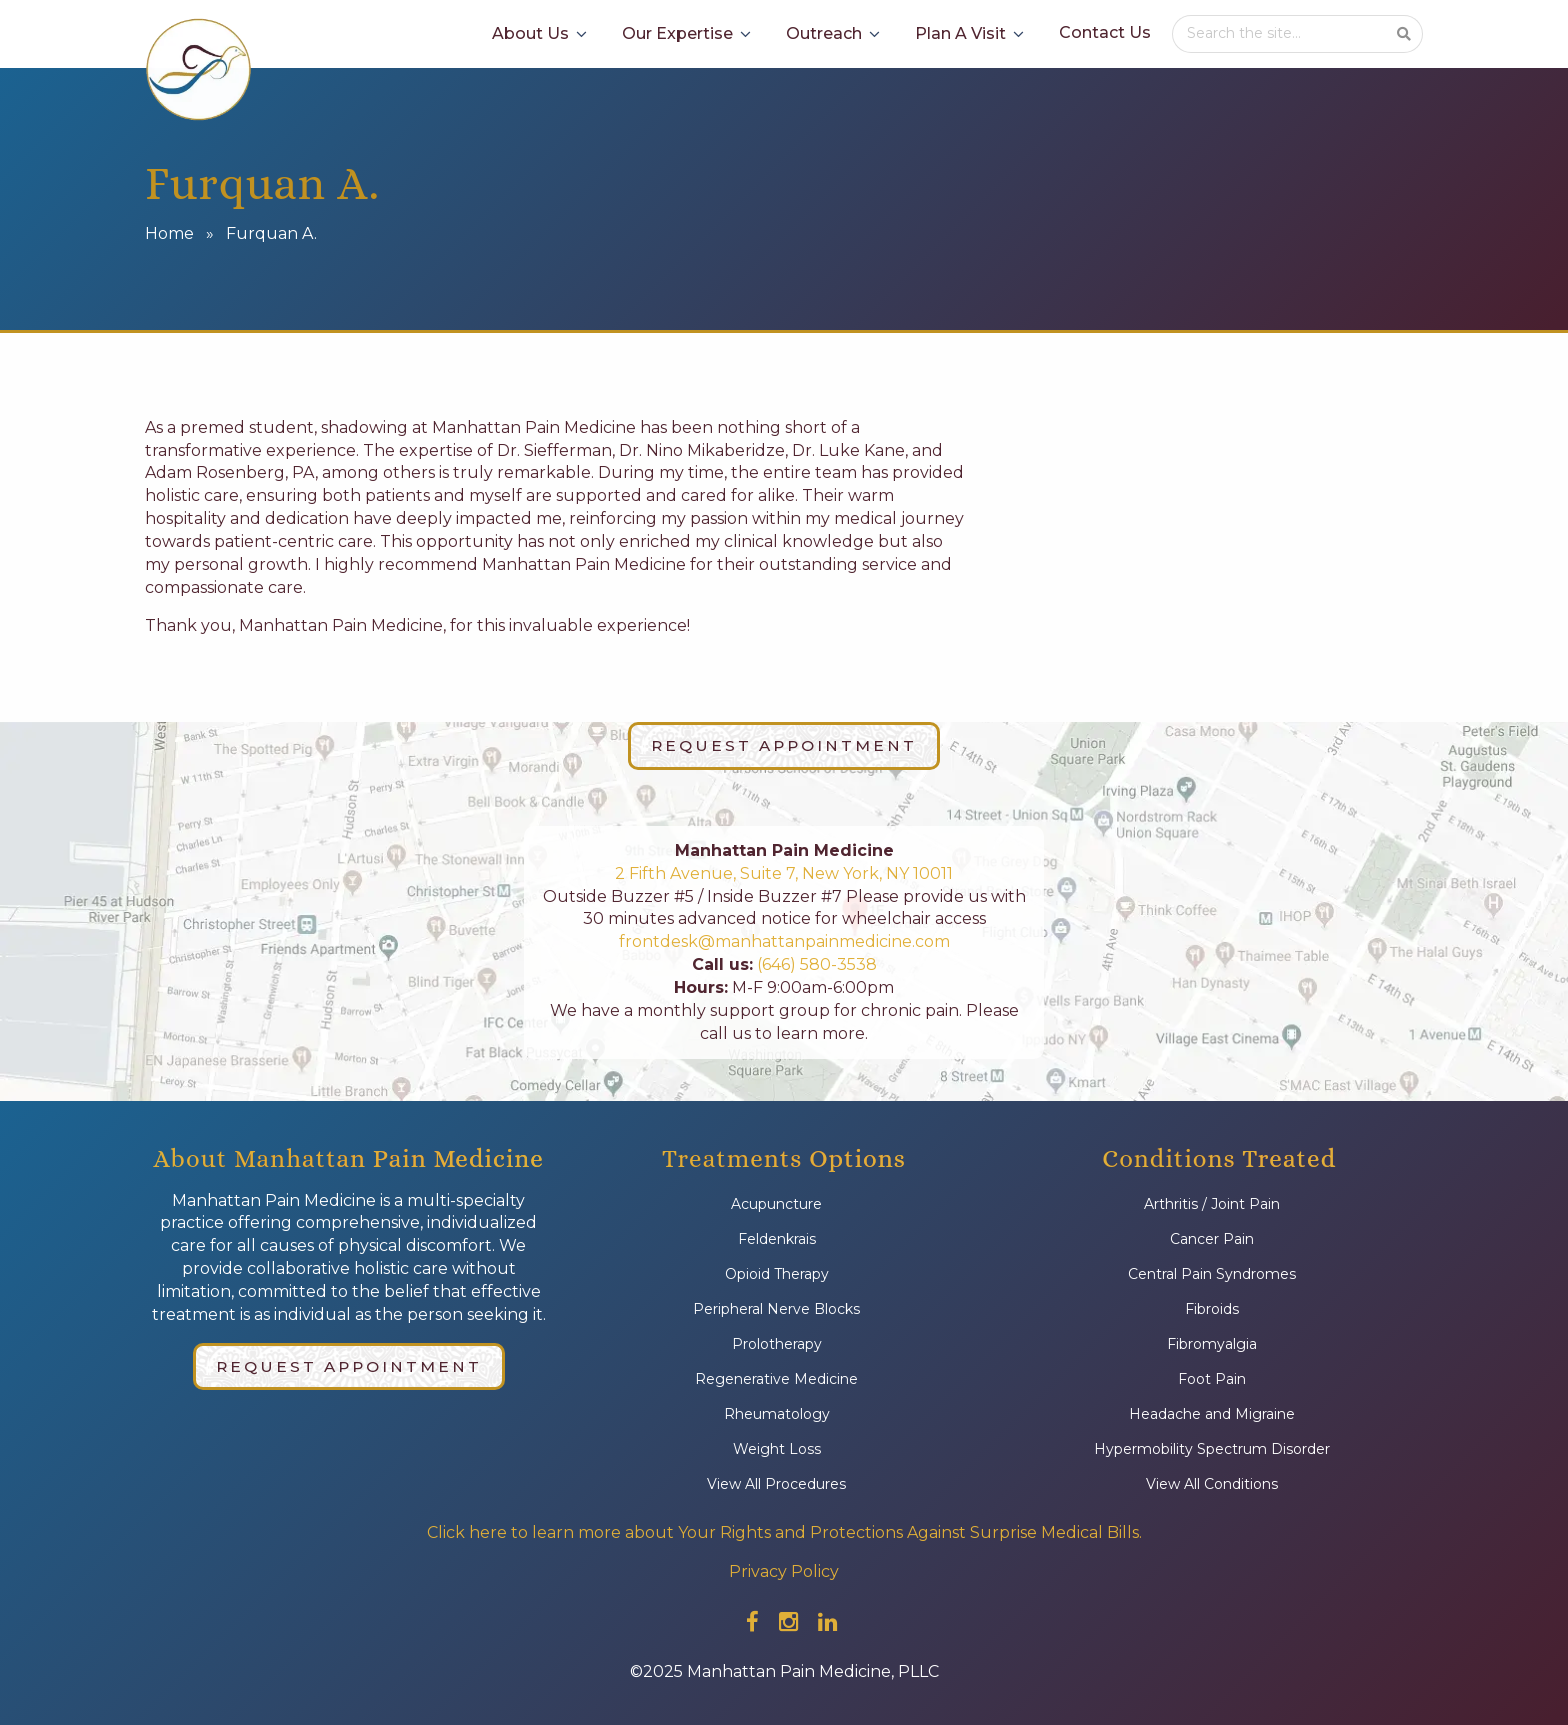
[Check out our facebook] (752, 1622)
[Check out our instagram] (788, 1622)
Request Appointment (784, 745)
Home (169, 233)
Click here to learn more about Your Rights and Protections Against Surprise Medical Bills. (784, 1532)
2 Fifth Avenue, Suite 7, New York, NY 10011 (784, 873)
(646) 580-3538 (815, 964)
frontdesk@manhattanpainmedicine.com (784, 941)
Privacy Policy (784, 1571)
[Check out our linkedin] (827, 1622)
